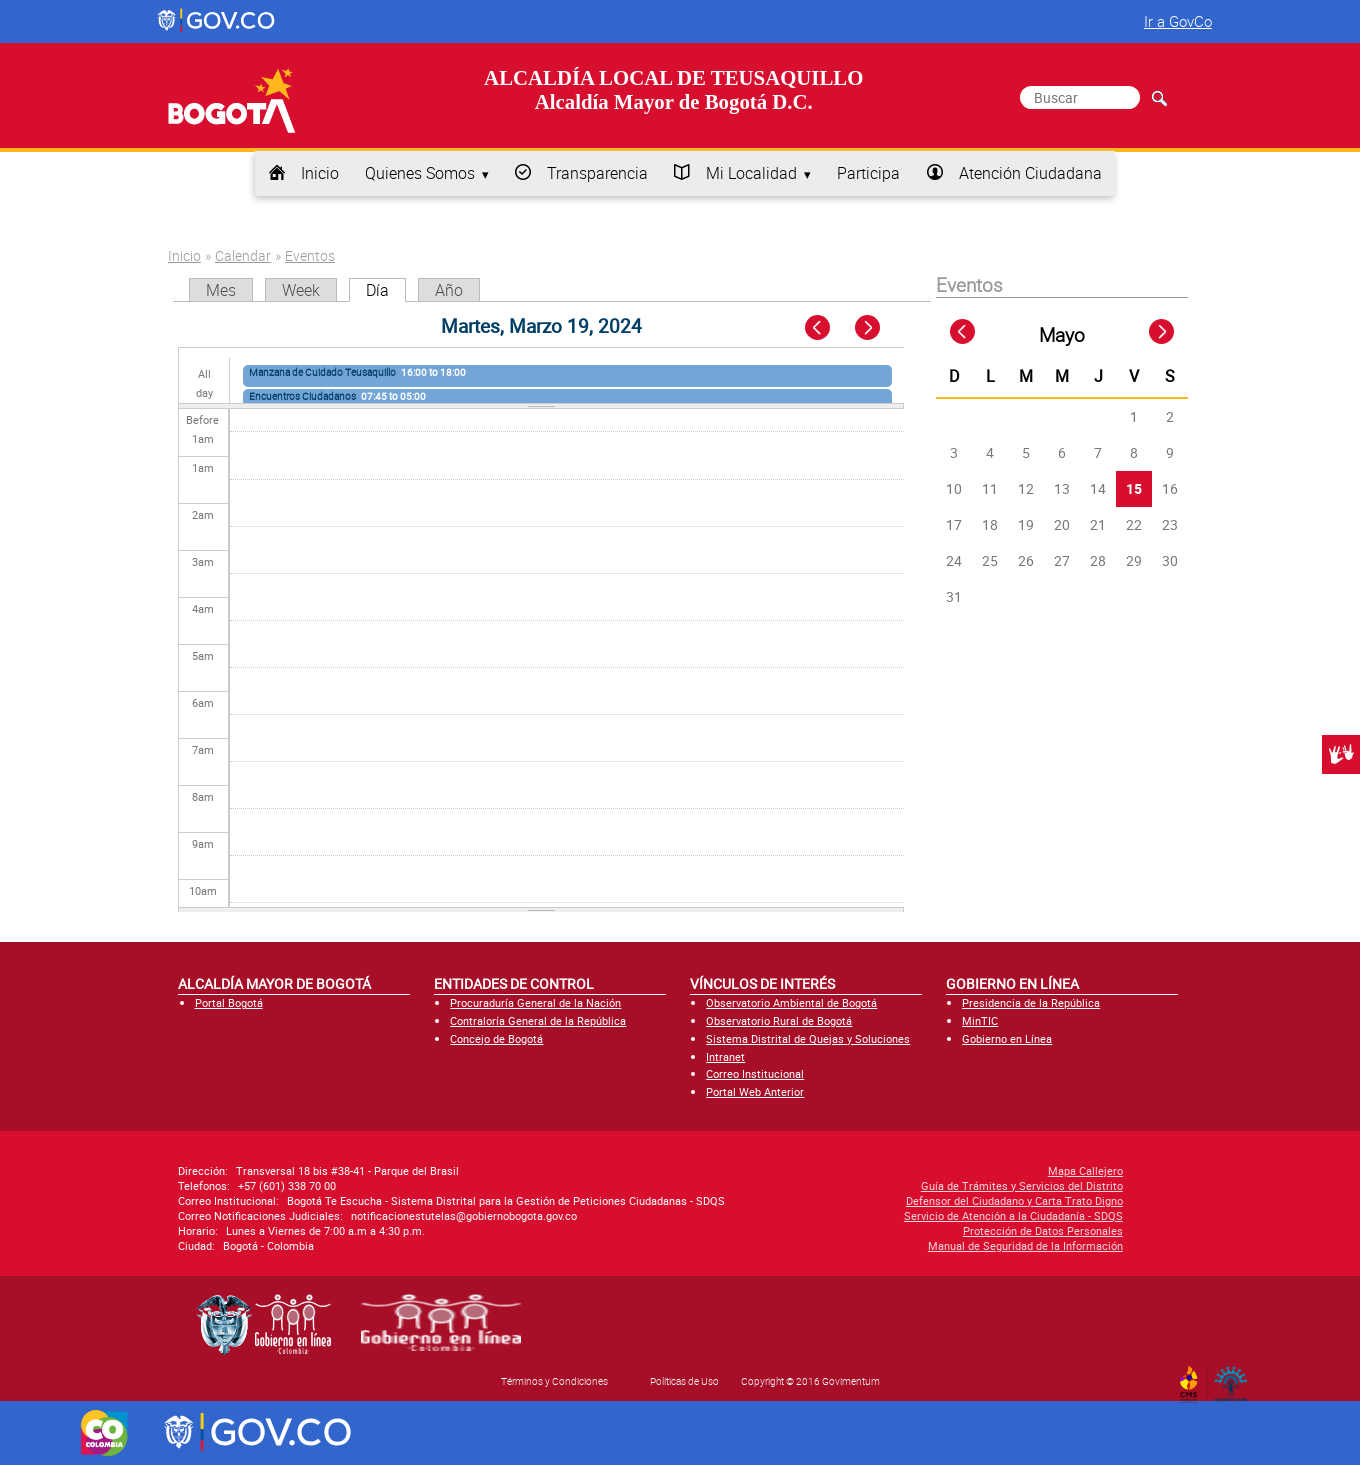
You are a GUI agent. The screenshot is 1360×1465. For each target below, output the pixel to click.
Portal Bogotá (229, 1002)
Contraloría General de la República (538, 1020)
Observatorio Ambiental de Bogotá (791, 1002)
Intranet (725, 1056)
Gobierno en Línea (1007, 1038)
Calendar (243, 255)
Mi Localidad (751, 173)
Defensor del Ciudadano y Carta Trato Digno (879, 1200)
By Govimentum (1235, 1378)
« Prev (819, 328)
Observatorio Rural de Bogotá (779, 1020)
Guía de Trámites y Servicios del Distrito (887, 1185)
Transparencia (597, 173)
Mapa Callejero (950, 1170)
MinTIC (980, 1020)
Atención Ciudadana (1030, 173)
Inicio (320, 173)
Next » (878, 328)
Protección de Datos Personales (908, 1230)
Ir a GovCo (1178, 21)
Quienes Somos (420, 173)
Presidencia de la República (1031, 1002)
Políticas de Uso (684, 1381)
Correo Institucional (755, 1073)
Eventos (310, 255)
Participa (868, 173)
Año (449, 290)
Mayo (1062, 335)
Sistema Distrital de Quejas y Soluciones (808, 1038)
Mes (221, 290)
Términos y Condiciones (554, 1381)
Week (301, 290)
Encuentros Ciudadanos (302, 396)
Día (386, 290)
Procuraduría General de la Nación (535, 1002)
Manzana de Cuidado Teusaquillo (322, 372)
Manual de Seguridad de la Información (890, 1245)
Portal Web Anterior (755, 1091)
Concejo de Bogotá (496, 1038)
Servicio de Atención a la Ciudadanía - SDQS (878, 1215)
